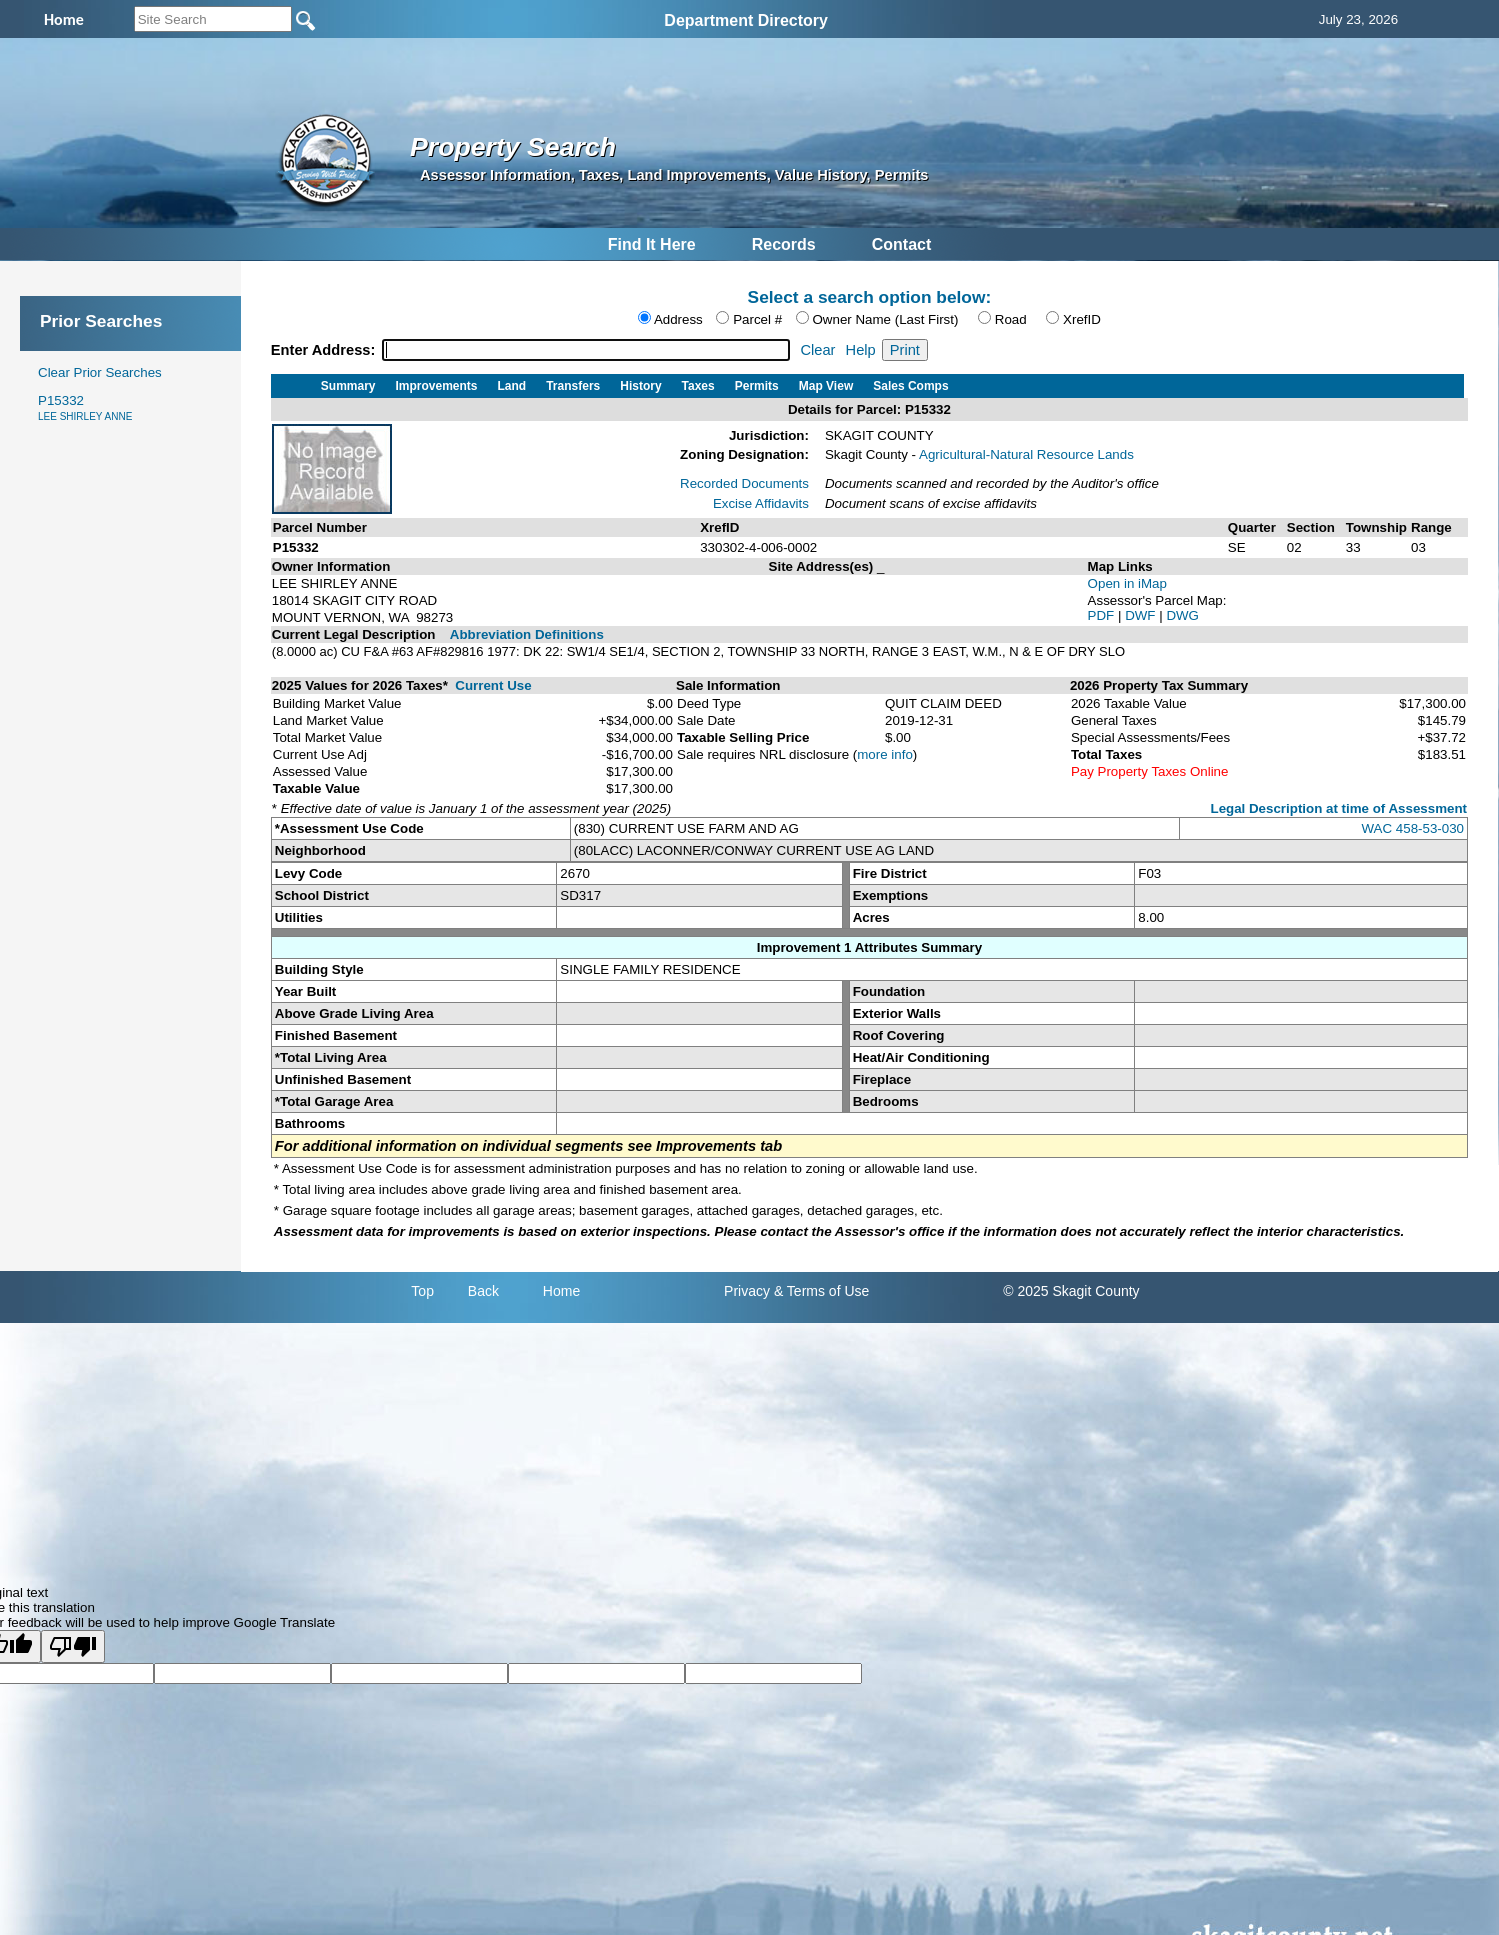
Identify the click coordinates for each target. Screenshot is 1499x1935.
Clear (817, 350)
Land (512, 386)
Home (561, 1291)
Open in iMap (1127, 583)
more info (885, 754)
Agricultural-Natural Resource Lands (1026, 454)
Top (422, 1291)
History (640, 386)
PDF (1103, 615)
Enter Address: (325, 350)
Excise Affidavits (761, 503)
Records (784, 244)
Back (483, 1291)
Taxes (698, 386)
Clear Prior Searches (100, 372)
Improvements (437, 386)
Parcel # (757, 319)
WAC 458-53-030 (1413, 828)
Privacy (747, 1291)
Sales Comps (910, 386)
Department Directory (746, 20)
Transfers (573, 386)
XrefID (1082, 319)
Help (861, 350)
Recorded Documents (744, 483)
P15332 (85, 407)
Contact (902, 244)
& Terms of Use (821, 1291)
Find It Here (652, 244)
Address (678, 319)
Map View (826, 386)
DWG (1182, 615)
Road (1011, 319)
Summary (348, 386)
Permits (757, 386)
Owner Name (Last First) (886, 319)
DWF (1142, 615)
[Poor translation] (73, 1646)
